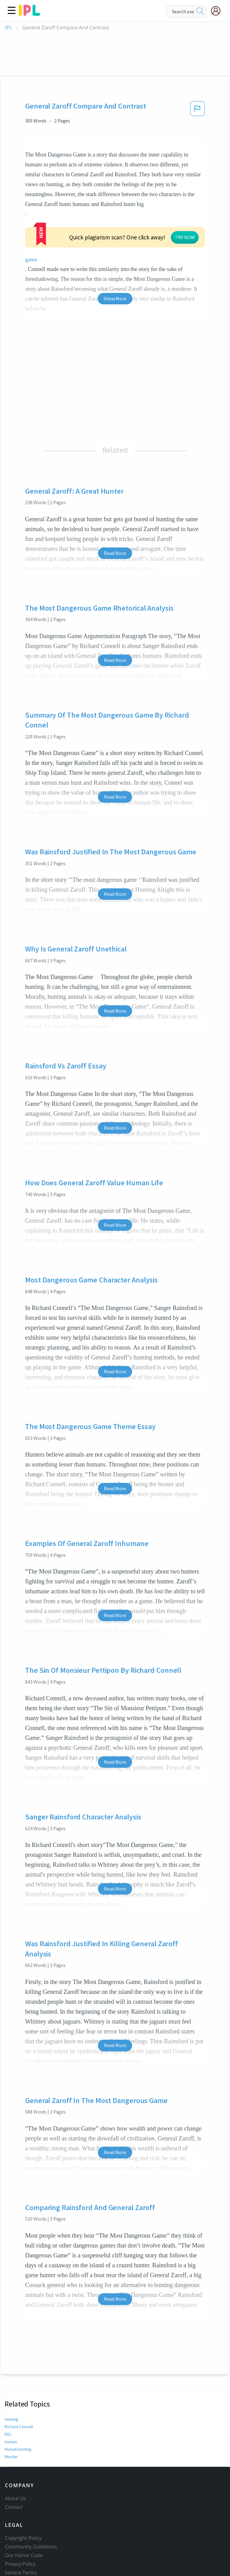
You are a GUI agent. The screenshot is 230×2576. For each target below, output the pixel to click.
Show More (114, 233)
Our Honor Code (24, 2500)
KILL (9, 2369)
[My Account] (218, 11)
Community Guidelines (31, 2491)
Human (11, 2376)
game (151, 204)
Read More (115, 488)
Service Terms (21, 2517)
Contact (14, 2452)
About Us (15, 2443)
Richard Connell (19, 2361)
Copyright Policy (23, 2482)
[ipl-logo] (29, 14)
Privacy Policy (20, 2508)
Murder (11, 2391)
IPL (8, 27)
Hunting (12, 2354)
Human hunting (19, 2384)
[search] (200, 11)
